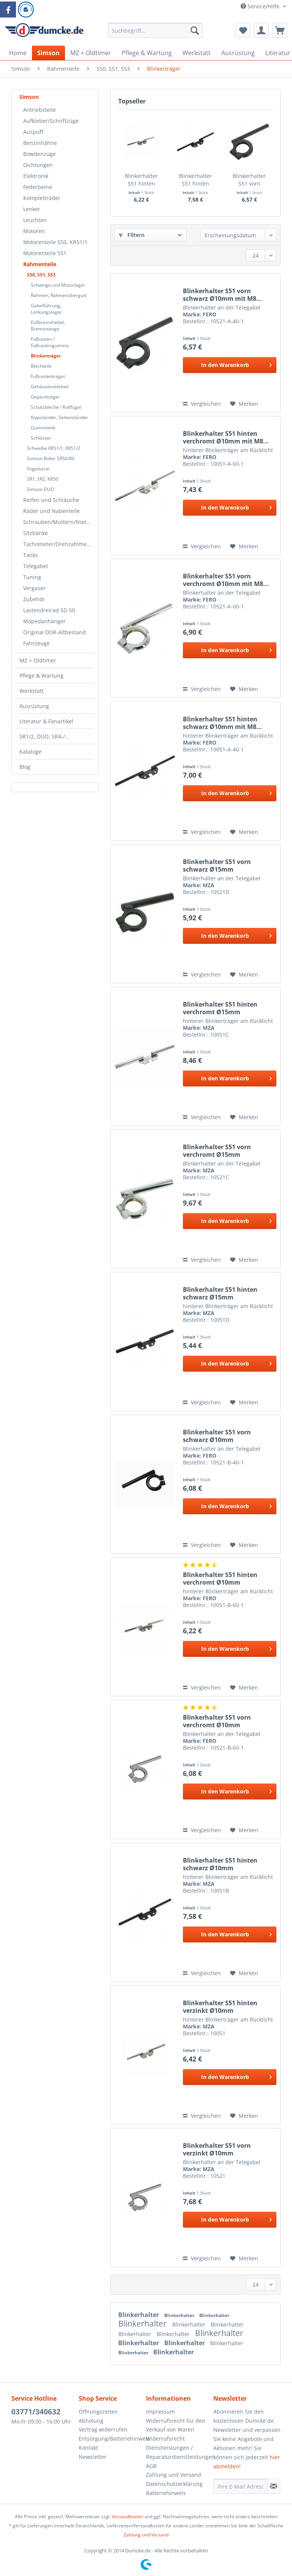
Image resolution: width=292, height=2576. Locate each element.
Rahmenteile (39, 264)
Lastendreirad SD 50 (49, 610)
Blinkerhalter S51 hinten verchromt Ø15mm (220, 1008)
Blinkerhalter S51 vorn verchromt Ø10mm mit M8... (226, 580)
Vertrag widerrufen (103, 2429)
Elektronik (35, 175)
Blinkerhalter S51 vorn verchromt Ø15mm (217, 1150)
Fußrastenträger (48, 376)
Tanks (30, 555)
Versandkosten (127, 2516)
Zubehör (34, 599)
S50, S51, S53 (41, 275)
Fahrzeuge (36, 643)
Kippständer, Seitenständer (59, 417)
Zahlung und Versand (173, 2474)
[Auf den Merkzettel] (244, 403)
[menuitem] (155, 34)
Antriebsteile (39, 109)
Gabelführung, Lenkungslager (46, 308)
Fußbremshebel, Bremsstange (48, 325)
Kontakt (88, 2447)
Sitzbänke (35, 533)
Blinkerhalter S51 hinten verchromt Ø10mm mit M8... (226, 437)
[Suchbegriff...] (155, 30)
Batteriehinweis (166, 2493)
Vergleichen (202, 403)
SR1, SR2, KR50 (42, 479)
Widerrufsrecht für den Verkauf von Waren (175, 2425)
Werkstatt (31, 690)
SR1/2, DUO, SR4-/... (44, 736)
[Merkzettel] (242, 30)
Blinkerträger (46, 356)
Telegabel (35, 566)
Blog (24, 766)
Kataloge (30, 751)
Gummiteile (43, 427)
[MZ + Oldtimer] (90, 53)
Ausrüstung (34, 706)
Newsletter (92, 2456)
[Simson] (48, 53)
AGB (151, 2466)
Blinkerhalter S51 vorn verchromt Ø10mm (217, 1721)
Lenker (31, 209)
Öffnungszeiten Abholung (98, 2416)
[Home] (18, 53)
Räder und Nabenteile (51, 511)
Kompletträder (41, 198)
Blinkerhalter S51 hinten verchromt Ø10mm (141, 179)
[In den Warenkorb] (229, 365)
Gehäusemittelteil (49, 386)
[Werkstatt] (196, 53)
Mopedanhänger (44, 621)
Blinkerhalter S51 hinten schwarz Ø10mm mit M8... (222, 723)
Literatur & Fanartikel (46, 721)
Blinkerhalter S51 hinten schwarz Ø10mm (195, 179)
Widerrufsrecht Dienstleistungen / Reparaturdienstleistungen (177, 2447)
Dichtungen (38, 164)
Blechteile (41, 366)
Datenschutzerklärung (174, 2483)
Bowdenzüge (39, 153)
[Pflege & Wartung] (146, 53)
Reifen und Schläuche (51, 499)
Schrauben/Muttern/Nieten (58, 522)
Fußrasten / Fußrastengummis (50, 342)
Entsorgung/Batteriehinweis (110, 2438)
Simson (29, 96)
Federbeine (37, 187)
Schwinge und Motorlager (58, 285)
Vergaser (34, 588)
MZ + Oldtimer (37, 660)
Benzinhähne (40, 142)
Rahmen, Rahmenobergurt (59, 295)
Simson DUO (40, 489)
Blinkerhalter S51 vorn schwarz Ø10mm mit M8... (249, 179)
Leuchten (35, 220)
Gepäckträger (45, 397)
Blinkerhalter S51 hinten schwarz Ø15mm (220, 1293)
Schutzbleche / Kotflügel (56, 407)
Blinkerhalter (139, 2315)
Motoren (34, 231)
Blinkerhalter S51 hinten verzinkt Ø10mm (220, 2006)
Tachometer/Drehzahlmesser (59, 544)
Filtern (131, 234)
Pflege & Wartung (41, 675)
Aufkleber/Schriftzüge (51, 120)
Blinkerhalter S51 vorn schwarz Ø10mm (217, 1436)
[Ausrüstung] (238, 53)
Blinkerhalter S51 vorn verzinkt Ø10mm (217, 2149)
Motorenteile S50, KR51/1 (55, 242)
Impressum (160, 2411)
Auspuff (33, 131)
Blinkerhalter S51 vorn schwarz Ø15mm (217, 865)
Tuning (32, 577)
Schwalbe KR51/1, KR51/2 (53, 448)
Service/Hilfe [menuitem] (261, 6)
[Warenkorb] (279, 30)
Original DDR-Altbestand (54, 632)
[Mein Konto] (261, 30)
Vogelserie (38, 468)
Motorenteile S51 (45, 253)
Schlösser (41, 438)
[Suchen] (195, 30)
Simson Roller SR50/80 (51, 458)
